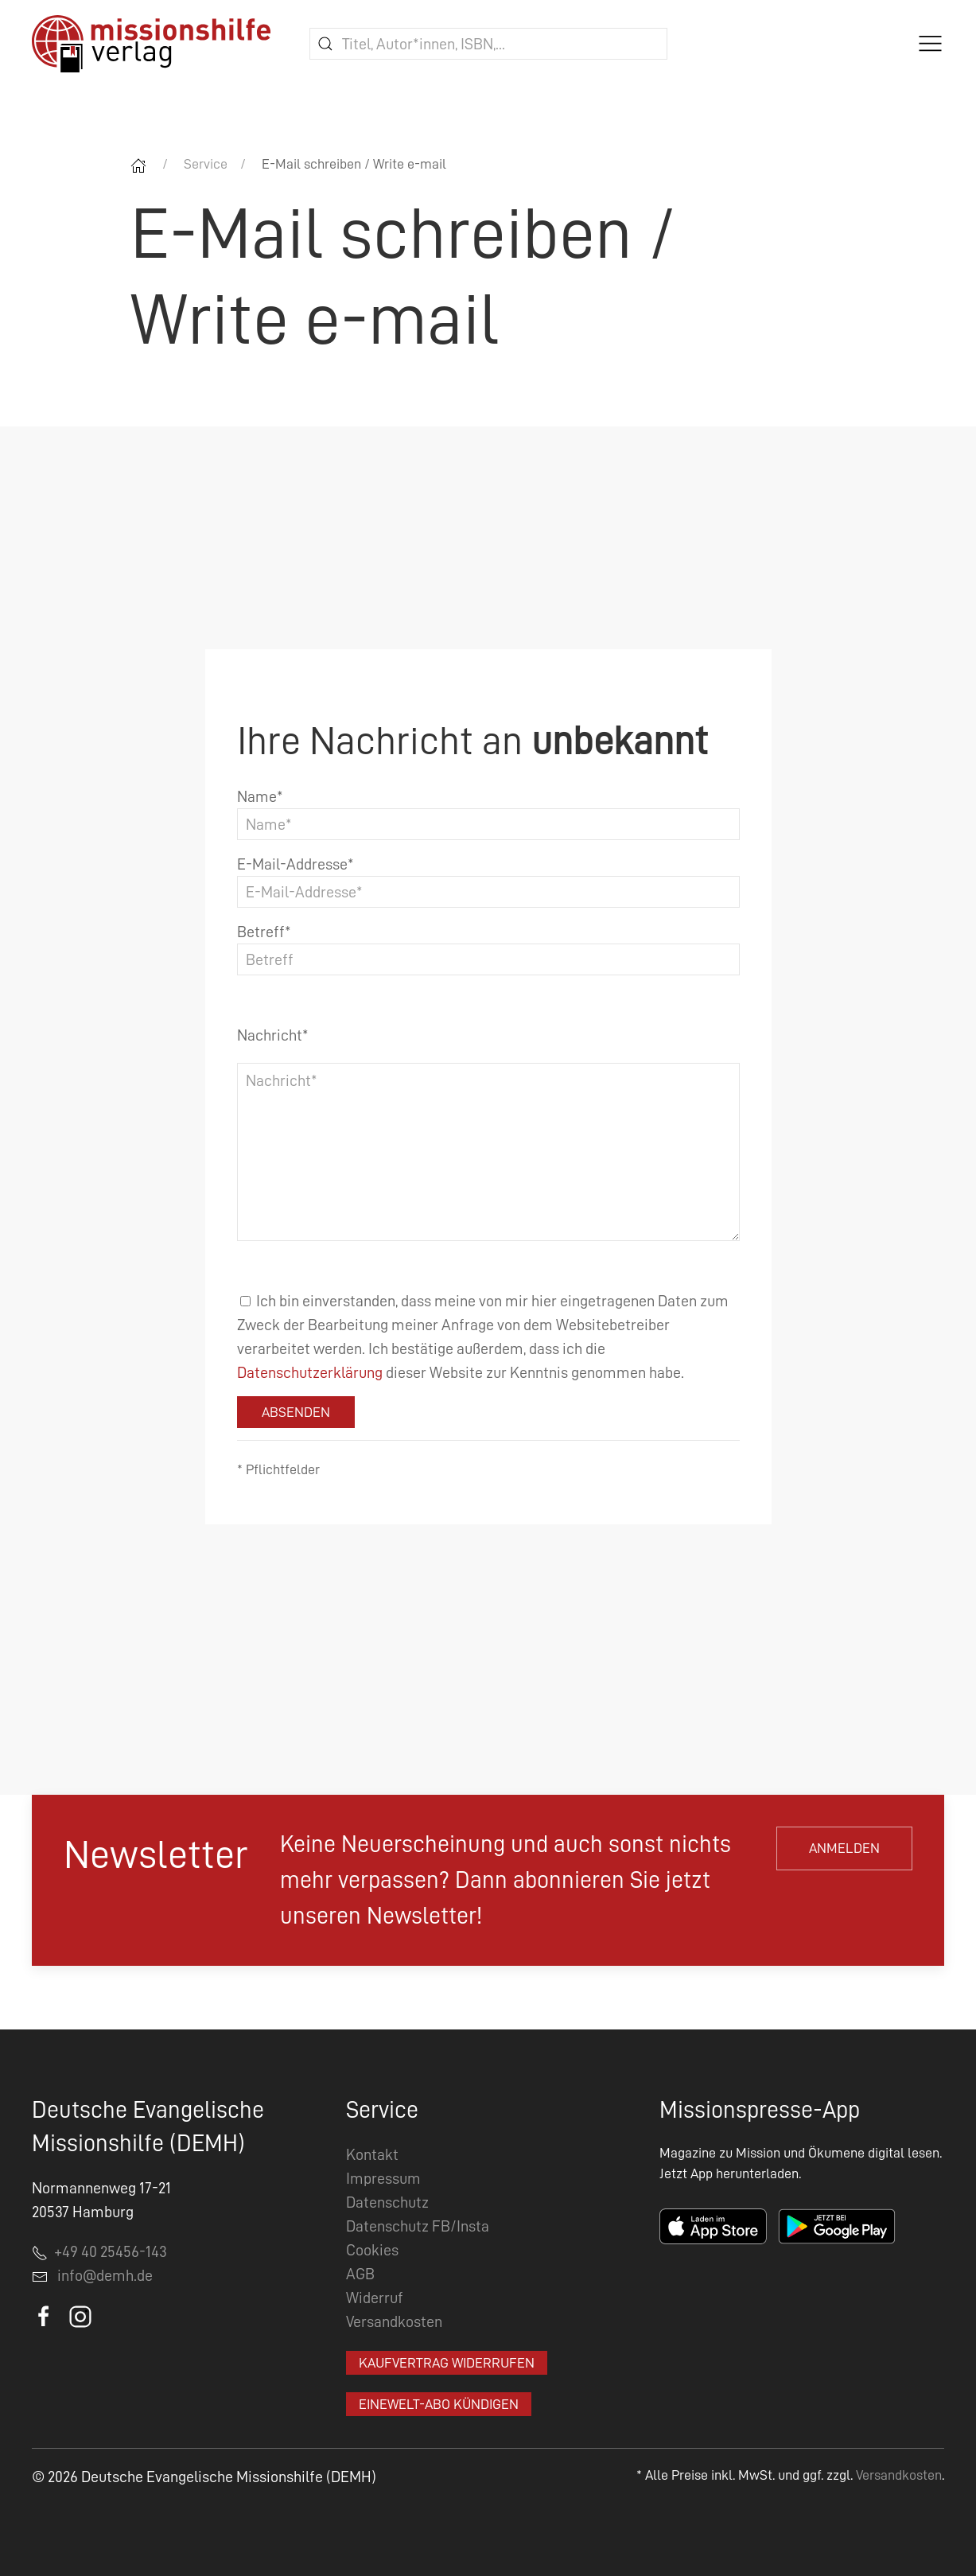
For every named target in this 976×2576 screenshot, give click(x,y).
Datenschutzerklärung (310, 1372)
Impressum (383, 2178)
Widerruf (374, 2298)
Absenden (296, 1412)
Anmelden (844, 1848)
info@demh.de (105, 2275)
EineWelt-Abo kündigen (439, 2404)
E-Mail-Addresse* (295, 864)
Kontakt (372, 2154)
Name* (260, 796)
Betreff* (264, 932)
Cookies (372, 2250)
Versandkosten (394, 2321)
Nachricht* (273, 1035)
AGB (360, 2274)
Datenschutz (387, 2202)
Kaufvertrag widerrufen (447, 2363)
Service (205, 164)
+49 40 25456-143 (99, 2251)
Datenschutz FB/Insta (417, 2226)
